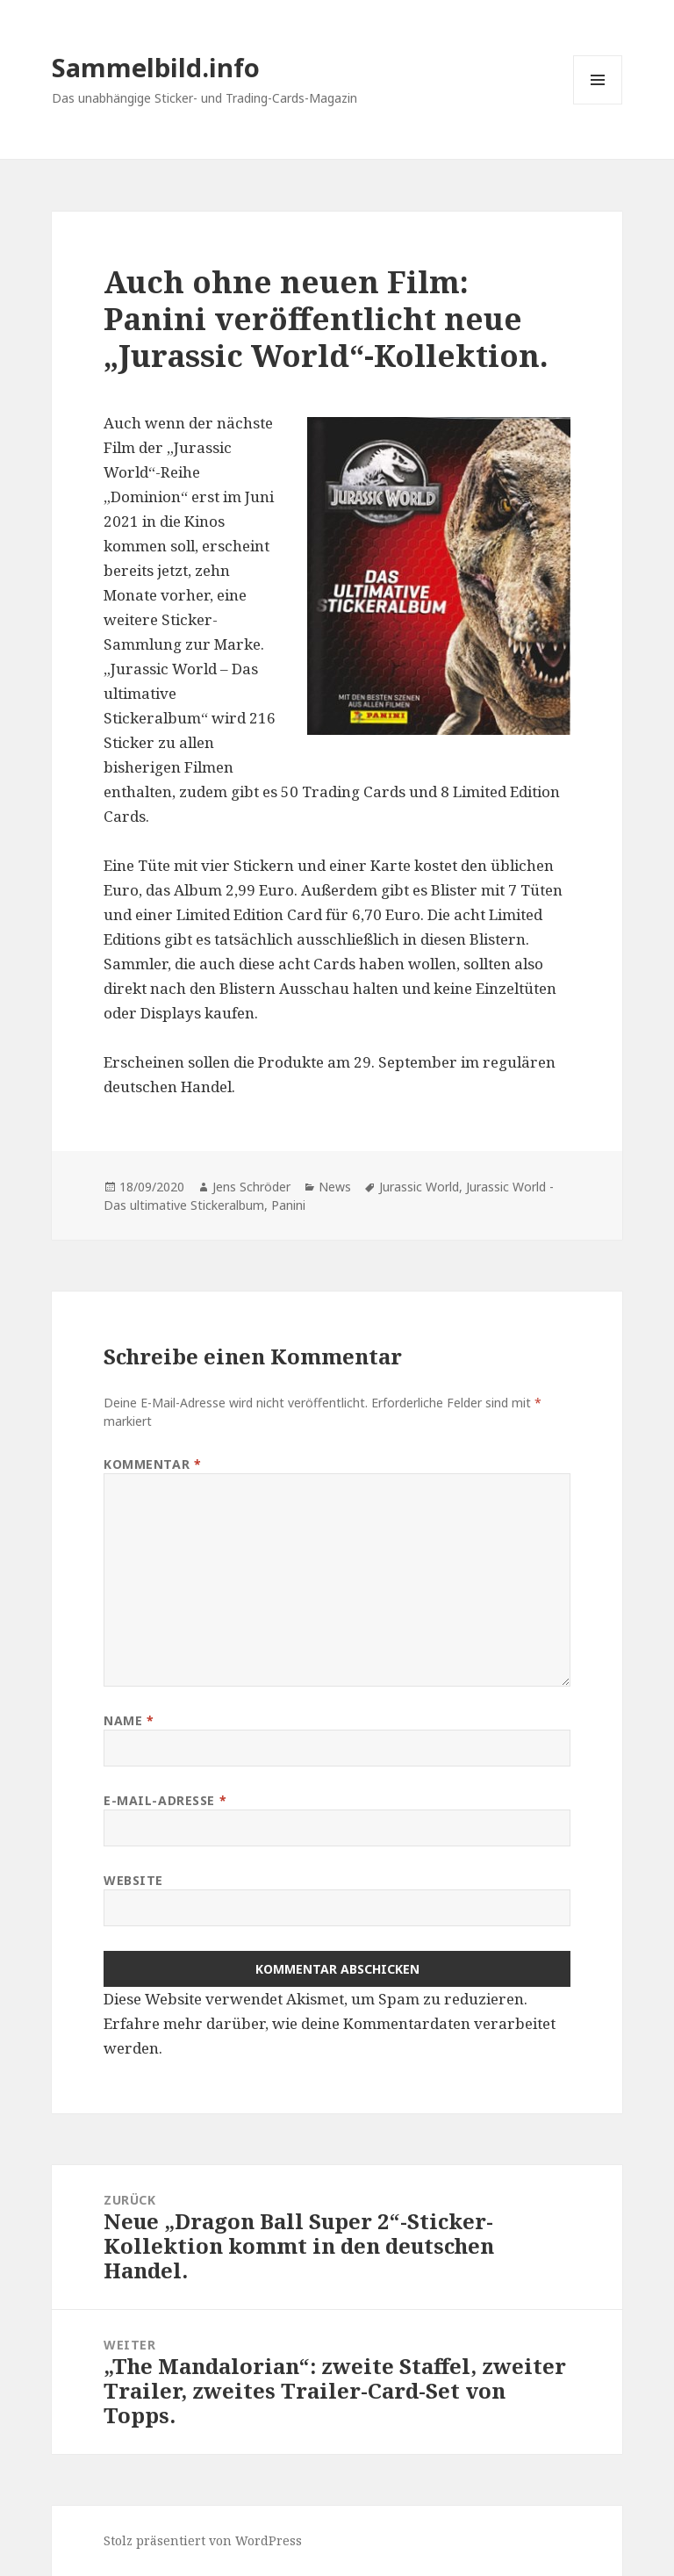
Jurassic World (419, 1186)
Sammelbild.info (156, 67)
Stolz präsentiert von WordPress (203, 2540)
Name (129, 1720)
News (335, 1186)
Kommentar (152, 1464)
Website (133, 1880)
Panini (288, 1205)
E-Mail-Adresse (165, 1800)
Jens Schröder (251, 1186)
